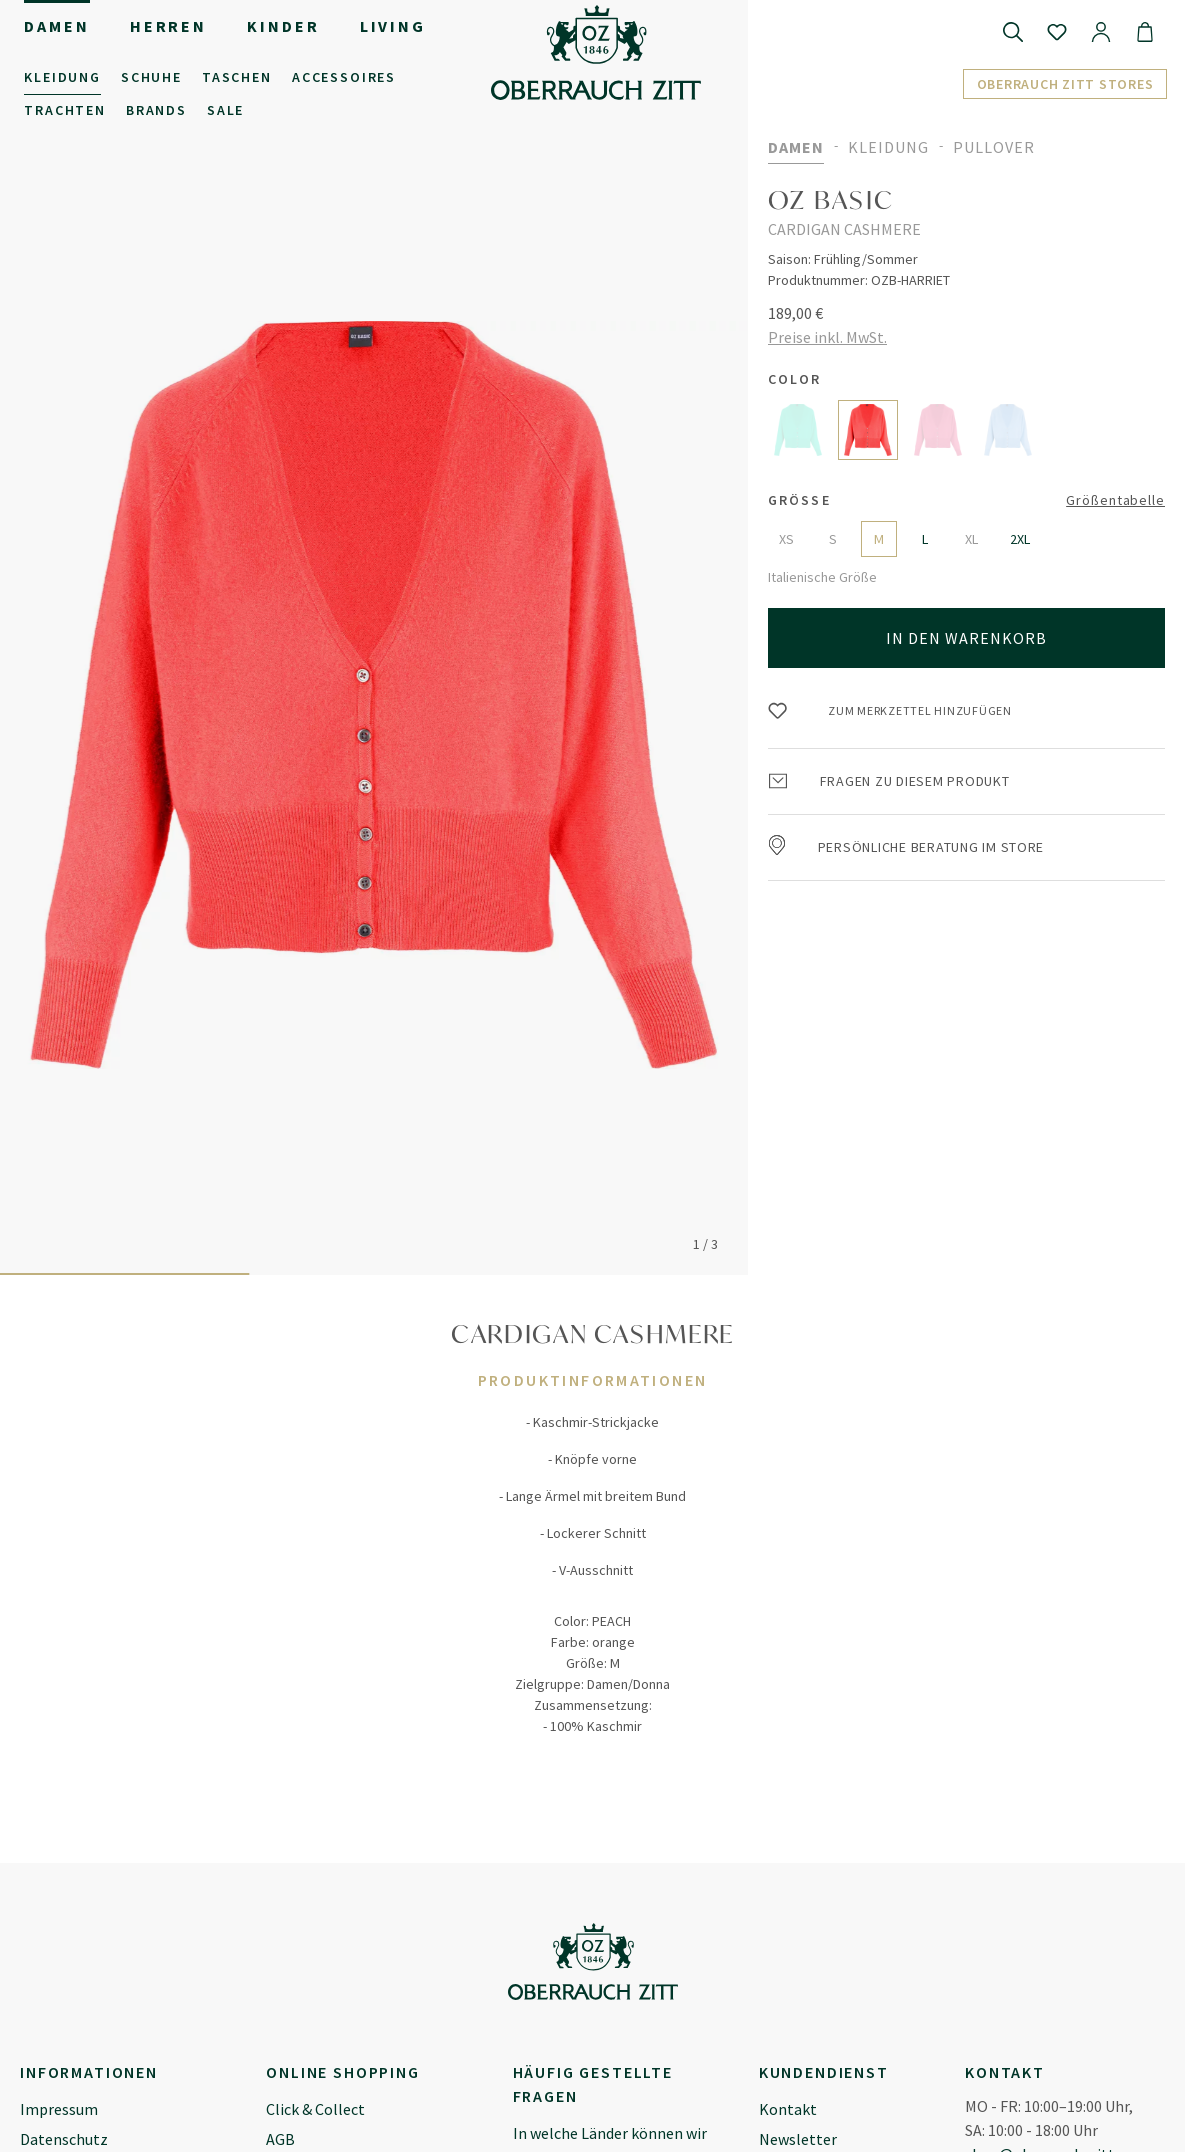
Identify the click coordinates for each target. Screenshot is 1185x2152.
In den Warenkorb (967, 638)
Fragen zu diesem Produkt (889, 781)
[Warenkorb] (1145, 31)
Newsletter (798, 2139)
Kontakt (788, 2109)
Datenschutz (64, 2139)
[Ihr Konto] (1101, 31)
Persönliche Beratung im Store (906, 847)
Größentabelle (1115, 500)
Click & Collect (315, 2109)
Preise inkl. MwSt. (827, 337)
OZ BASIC (831, 200)
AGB (280, 2139)
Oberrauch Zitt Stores (1065, 84)
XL (971, 539)
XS (786, 539)
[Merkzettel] (1057, 31)
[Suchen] (1013, 31)
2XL (1020, 539)
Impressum (59, 2109)
